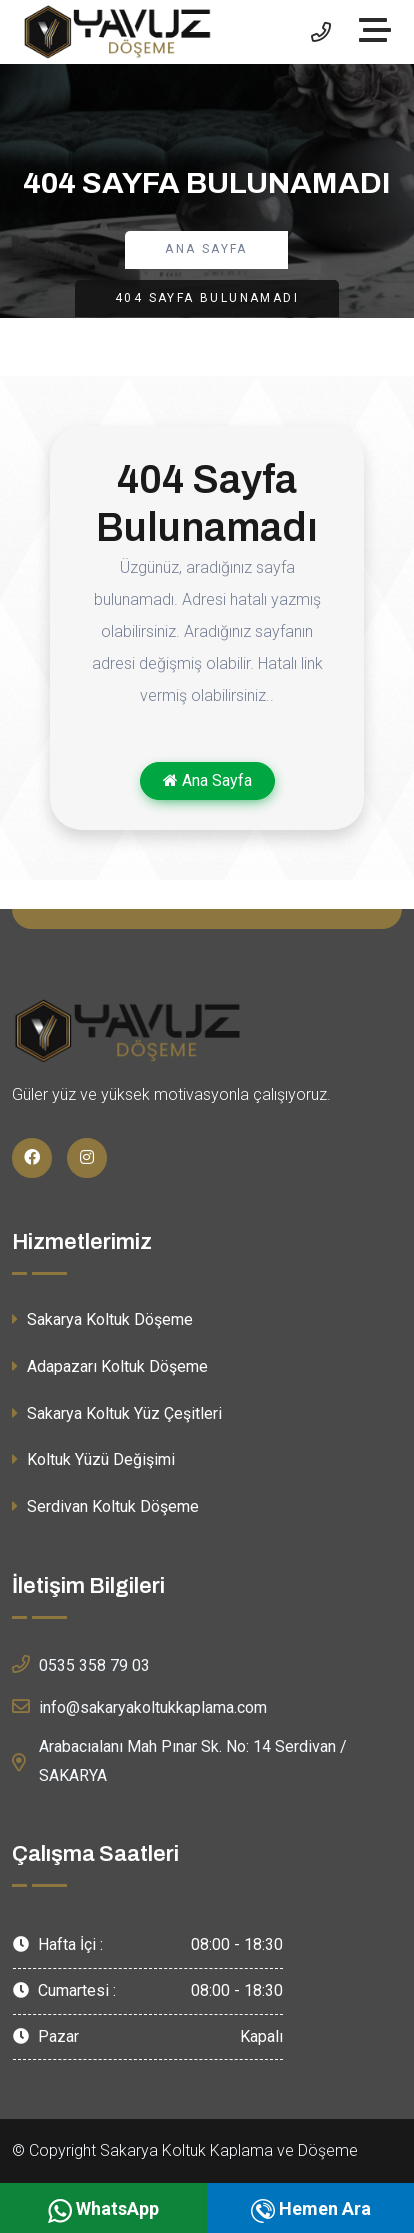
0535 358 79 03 (81, 1664)
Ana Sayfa (206, 249)
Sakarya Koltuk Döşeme (102, 1319)
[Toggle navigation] (380, 32)
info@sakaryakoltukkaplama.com (139, 1706)
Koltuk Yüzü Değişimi (93, 1459)
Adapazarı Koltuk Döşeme (110, 1366)
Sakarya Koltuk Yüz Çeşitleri (117, 1413)
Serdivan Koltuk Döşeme (105, 1506)
